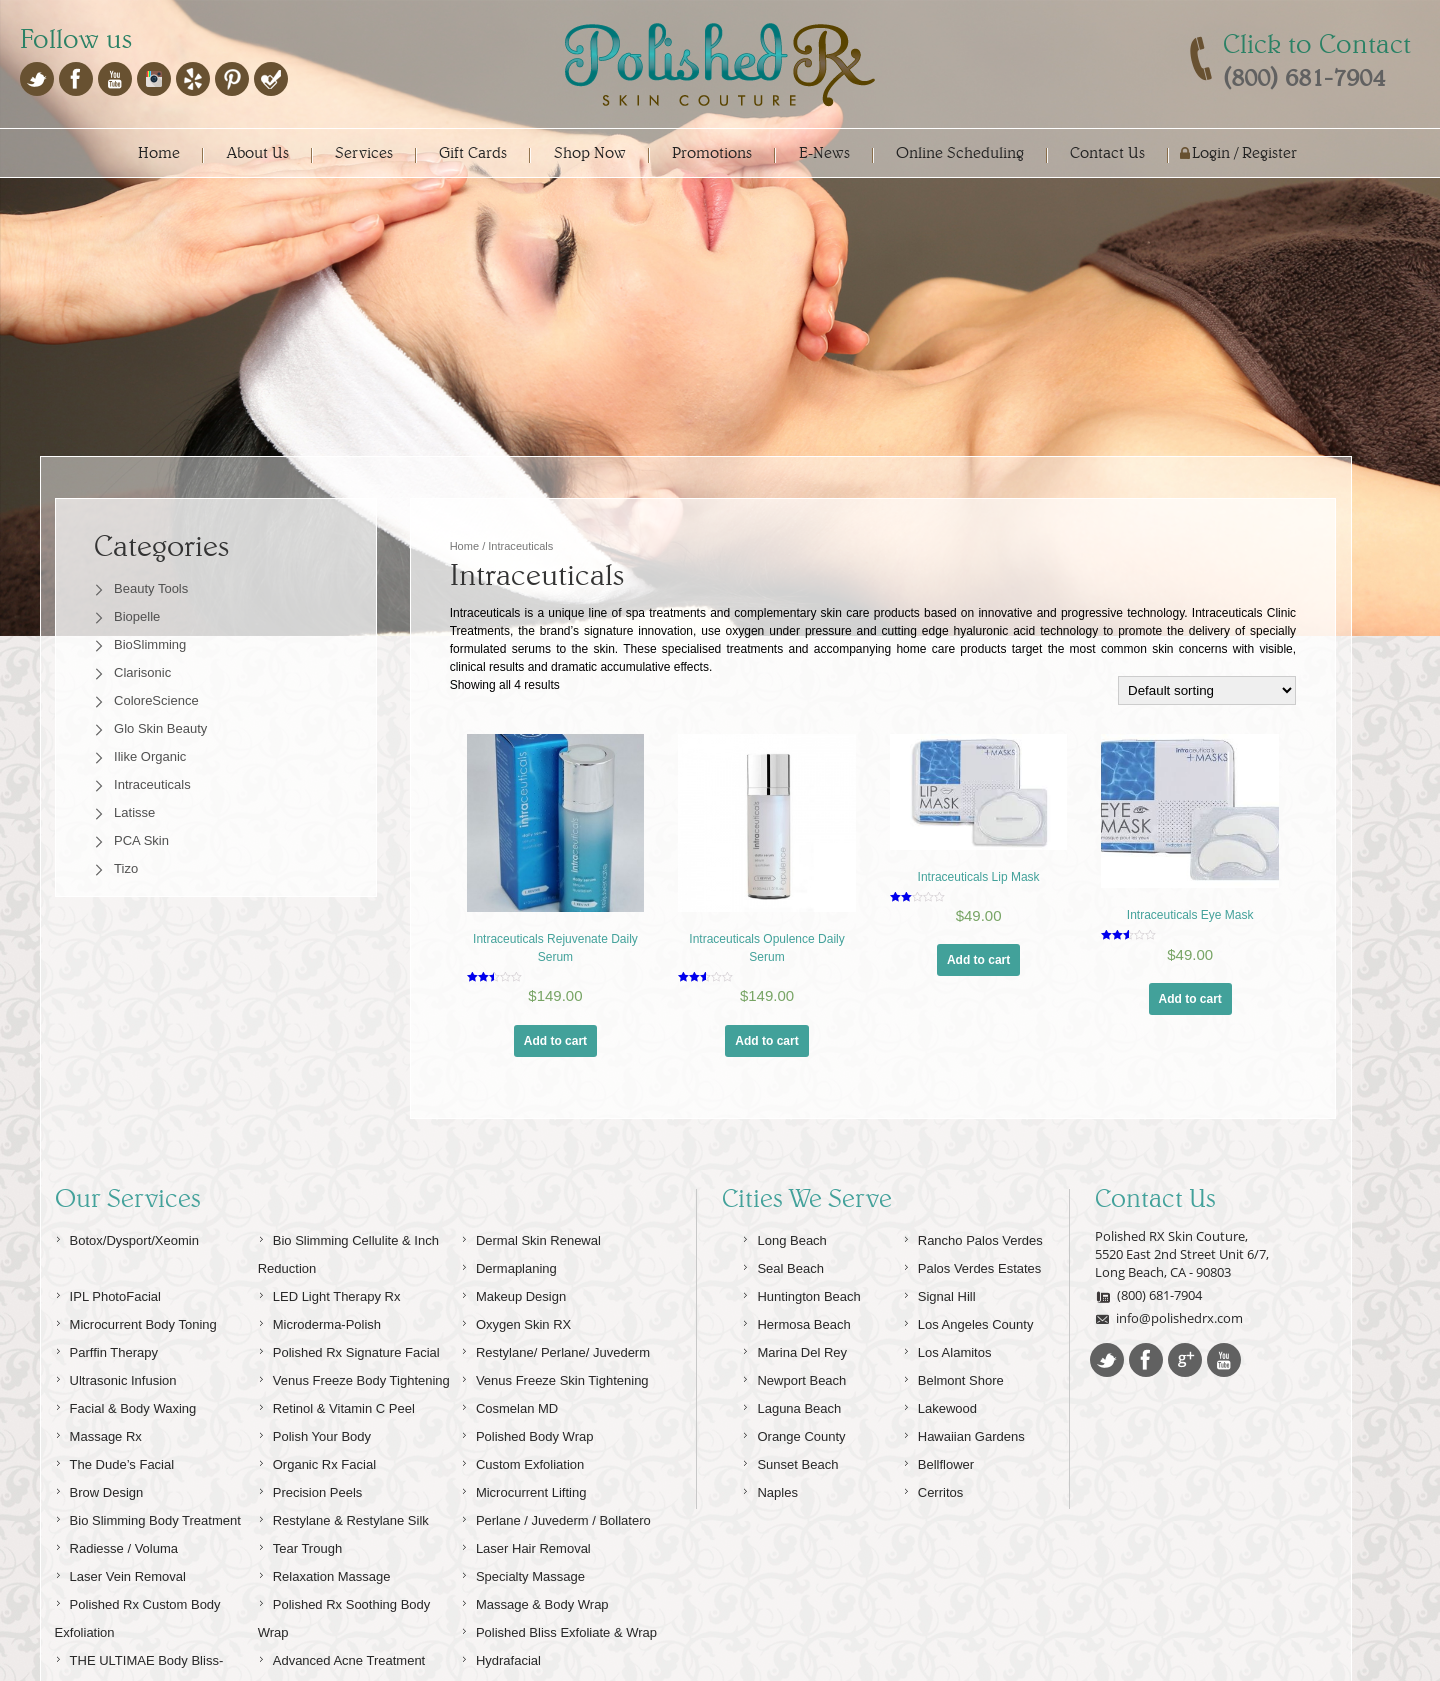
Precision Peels (310, 1531)
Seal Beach (783, 1307)
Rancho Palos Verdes (973, 1279)
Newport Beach (794, 1419)
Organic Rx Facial (317, 1503)
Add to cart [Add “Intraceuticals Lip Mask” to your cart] (978, 960)
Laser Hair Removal (526, 1587)
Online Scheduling (960, 152)
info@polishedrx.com (1169, 1360)
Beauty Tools (151, 588)
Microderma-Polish (319, 1363)
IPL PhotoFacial (108, 1335)
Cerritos (933, 1531)
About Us (258, 152)
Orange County (793, 1475)
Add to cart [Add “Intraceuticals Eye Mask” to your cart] (1190, 999)
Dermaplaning (509, 1307)
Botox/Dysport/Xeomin (127, 1279)
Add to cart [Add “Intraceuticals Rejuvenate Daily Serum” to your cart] (555, 1041)
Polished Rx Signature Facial (349, 1391)
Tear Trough (300, 1587)
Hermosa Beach (796, 1363)
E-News (824, 152)
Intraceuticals (152, 784)
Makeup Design (513, 1335)
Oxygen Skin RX (516, 1363)
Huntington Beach (801, 1335)
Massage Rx (98, 1475)
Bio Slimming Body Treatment (148, 1559)
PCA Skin (141, 840)
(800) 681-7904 (1148, 1337)
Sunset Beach (790, 1503)
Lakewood (940, 1447)
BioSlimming (150, 644)
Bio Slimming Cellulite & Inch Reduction (348, 1293)
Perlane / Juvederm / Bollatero (556, 1559)
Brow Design (99, 1531)
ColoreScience (156, 700)
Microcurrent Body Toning (136, 1363)
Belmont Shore (953, 1419)
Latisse (134, 812)
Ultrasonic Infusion (116, 1419)
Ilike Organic (150, 756)
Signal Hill (939, 1335)
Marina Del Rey (794, 1391)
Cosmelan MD (509, 1447)
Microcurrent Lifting (524, 1531)
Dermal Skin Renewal (531, 1279)
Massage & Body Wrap (535, 1643)
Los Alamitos (947, 1391)
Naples (769, 1531)
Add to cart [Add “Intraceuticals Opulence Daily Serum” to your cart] (766, 1041)
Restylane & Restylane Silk (343, 1559)
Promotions (712, 152)
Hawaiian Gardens (964, 1475)
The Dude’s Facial (115, 1503)
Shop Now (590, 152)
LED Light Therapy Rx (329, 1335)
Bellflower (938, 1503)
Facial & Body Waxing (126, 1447)
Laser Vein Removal (120, 1615)
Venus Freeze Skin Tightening (555, 1419)
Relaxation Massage (324, 1615)
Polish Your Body (314, 1475)
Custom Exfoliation (522, 1503)
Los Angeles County (968, 1363)
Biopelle (137, 616)
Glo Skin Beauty (160, 728)
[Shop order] (1207, 690)
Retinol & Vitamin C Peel (336, 1447)
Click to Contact (1317, 44)
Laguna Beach (791, 1447)
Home (159, 152)
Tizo (126, 868)
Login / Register (1244, 152)
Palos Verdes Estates (972, 1307)
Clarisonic (142, 672)
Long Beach (784, 1279)
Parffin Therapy (106, 1391)
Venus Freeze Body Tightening (354, 1419)
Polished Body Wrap (527, 1475)
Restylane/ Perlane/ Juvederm (555, 1391)
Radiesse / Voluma (116, 1587)
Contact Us (1107, 152)
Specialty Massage (523, 1615)
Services (364, 152)
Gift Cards (473, 152)
